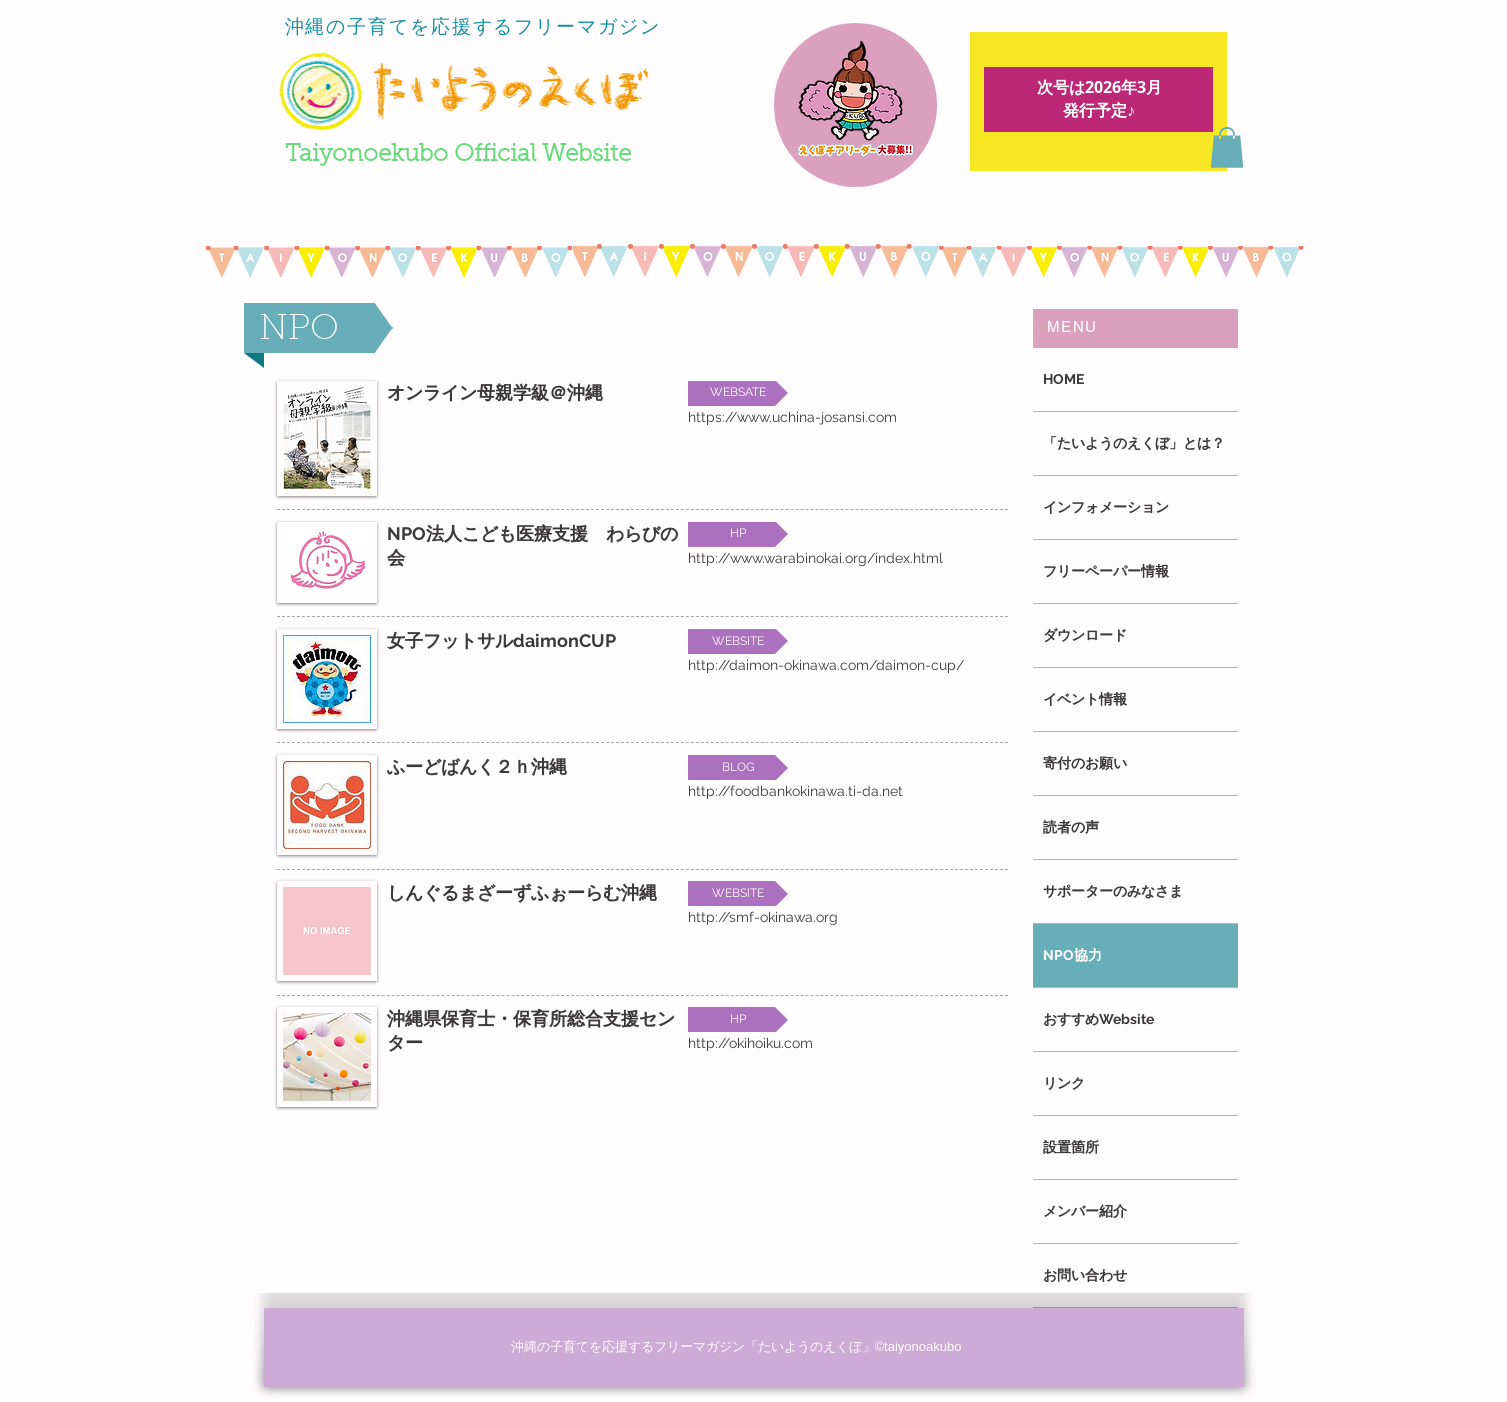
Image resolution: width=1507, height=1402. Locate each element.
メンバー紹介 (1085, 1211)
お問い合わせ (1085, 1275)
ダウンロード (1085, 635)
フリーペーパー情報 (1106, 571)
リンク (1064, 1083)
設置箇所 (1071, 1147)
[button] (1227, 147)
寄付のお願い (1085, 763)
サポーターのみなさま (1113, 891)
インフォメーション (1106, 507)
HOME (1063, 379)
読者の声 (1071, 827)
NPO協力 (1072, 955)
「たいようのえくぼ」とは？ (1134, 443)
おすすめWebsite (1098, 1019)
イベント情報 (1085, 699)
